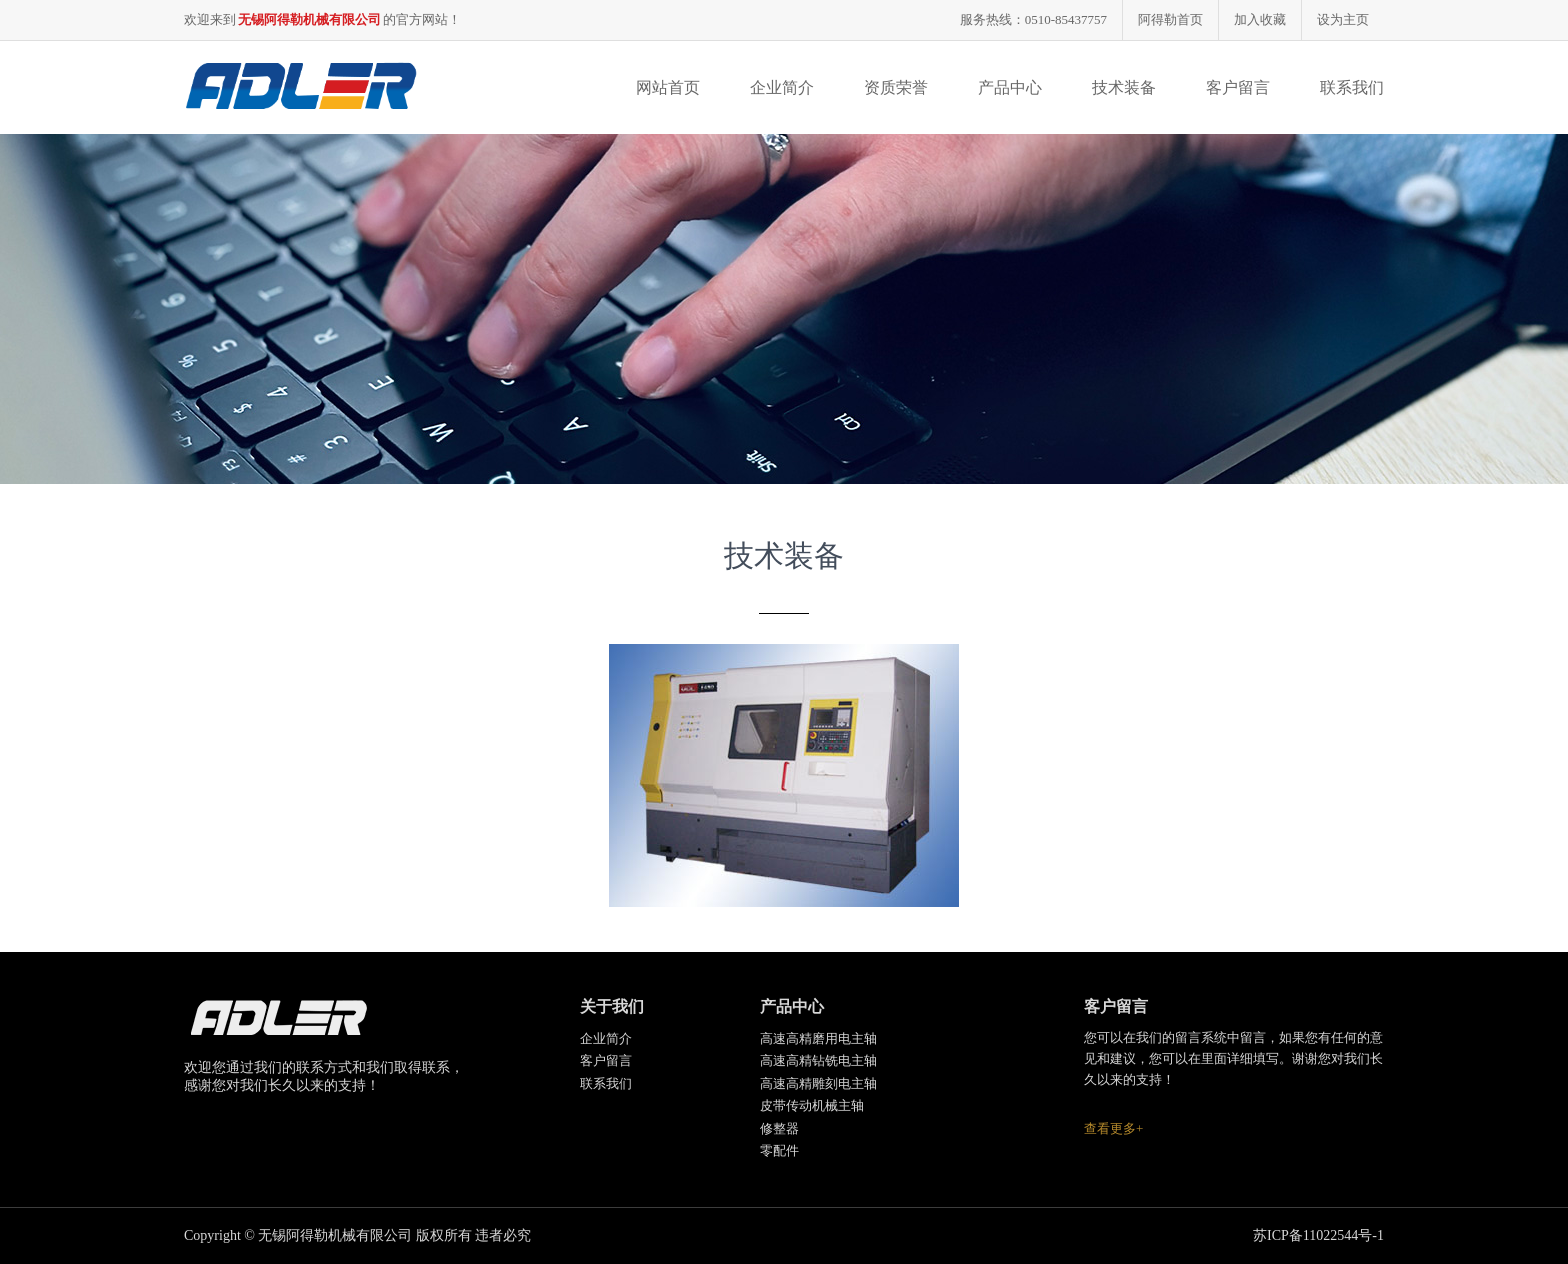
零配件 (779, 1150)
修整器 (779, 1128)
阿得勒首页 (1170, 19)
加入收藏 (1260, 19)
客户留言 (1238, 87)
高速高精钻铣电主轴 (818, 1060)
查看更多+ (1113, 1128)
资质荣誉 (896, 87)
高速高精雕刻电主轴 (818, 1083)
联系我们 (1352, 87)
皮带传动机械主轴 (812, 1105)
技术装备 (1124, 87)
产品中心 (1010, 87)
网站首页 (668, 87)
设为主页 (1343, 19)
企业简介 (782, 87)
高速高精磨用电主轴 (818, 1038)
